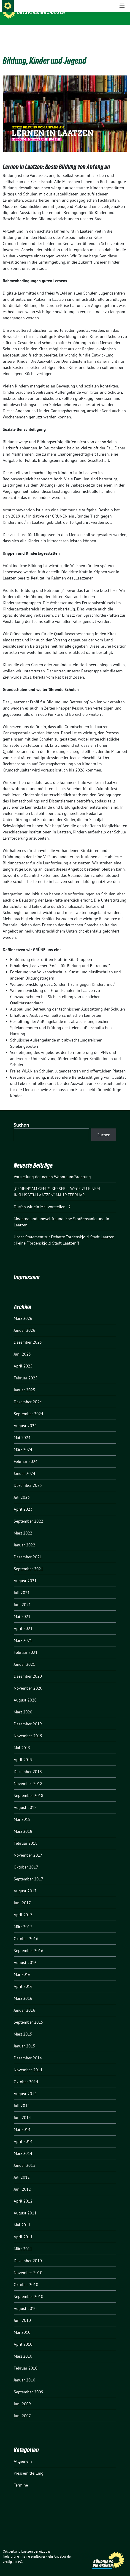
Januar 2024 (24, 1466)
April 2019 (23, 1752)
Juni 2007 (22, 2408)
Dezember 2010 (28, 2253)
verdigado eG (12, 2554)
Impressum (27, 1270)
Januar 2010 (24, 2372)
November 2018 (28, 1776)
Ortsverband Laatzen (41, 12)
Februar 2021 (26, 1645)
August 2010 (25, 2301)
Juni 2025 (22, 1347)
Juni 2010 (22, 2313)
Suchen (21, 1118)
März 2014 (23, 2146)
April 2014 (23, 2134)
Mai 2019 (22, 1740)
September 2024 (28, 1406)
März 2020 (23, 1704)
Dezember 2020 (28, 1669)
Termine (21, 2478)
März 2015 (23, 2027)
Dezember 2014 (28, 2050)
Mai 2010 (22, 2325)
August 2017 (25, 1883)
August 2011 (25, 2205)
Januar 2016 (24, 2003)
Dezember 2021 (28, 1549)
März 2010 (23, 2349)
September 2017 (28, 1871)
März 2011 (23, 2241)
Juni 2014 (22, 2110)
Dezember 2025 (28, 1335)
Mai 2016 (22, 1967)
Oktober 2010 (26, 2277)
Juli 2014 (22, 2098)
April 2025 (23, 1359)
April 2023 (23, 1502)
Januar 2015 (24, 2038)
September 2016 (28, 1943)
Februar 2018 (26, 1836)
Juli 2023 (22, 1490)
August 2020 (25, 1693)
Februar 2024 (26, 1454)
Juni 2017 (22, 1895)
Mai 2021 (22, 1609)
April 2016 (23, 1979)
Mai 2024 (22, 1430)
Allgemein (23, 2454)
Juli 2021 (22, 1585)
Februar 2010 (26, 2361)
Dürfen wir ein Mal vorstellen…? (42, 1199)
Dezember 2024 (28, 1394)
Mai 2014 (22, 2122)
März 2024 (23, 1442)
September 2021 (28, 1561)
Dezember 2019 (28, 1716)
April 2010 (23, 2337)
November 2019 (28, 1728)
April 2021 (23, 1621)
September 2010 (28, 2289)
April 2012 (23, 2194)
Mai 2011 (22, 2217)
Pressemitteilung (28, 2466)
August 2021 (25, 1573)
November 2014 (28, 2062)
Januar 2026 (24, 1323)
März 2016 (23, 1991)
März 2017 (23, 1919)
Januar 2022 (24, 1537)
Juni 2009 (22, 2396)
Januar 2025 (24, 1382)
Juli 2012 (22, 2170)
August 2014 (25, 2086)
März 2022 (23, 1526)
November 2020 (28, 1681)
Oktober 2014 (26, 2074)
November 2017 (28, 1848)
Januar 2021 (24, 1657)
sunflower (38, 2549)
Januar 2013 (24, 2158)
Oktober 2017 (26, 1860)
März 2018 (23, 1824)
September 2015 (28, 2015)
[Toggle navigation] (122, 32)
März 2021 (23, 1633)
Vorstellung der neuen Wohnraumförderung (52, 1169)
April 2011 (23, 2229)
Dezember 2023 (28, 1478)
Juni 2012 (22, 2182)
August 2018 (25, 1800)
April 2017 (23, 1907)
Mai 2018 (22, 1812)
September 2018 (28, 1788)
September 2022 (28, 1514)
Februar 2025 (26, 1370)
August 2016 (25, 1955)
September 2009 (28, 2384)
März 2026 (23, 1311)
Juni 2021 (22, 1597)
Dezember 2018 (28, 1764)
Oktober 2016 (26, 1931)
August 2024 (25, 1418)
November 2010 (28, 2265)
